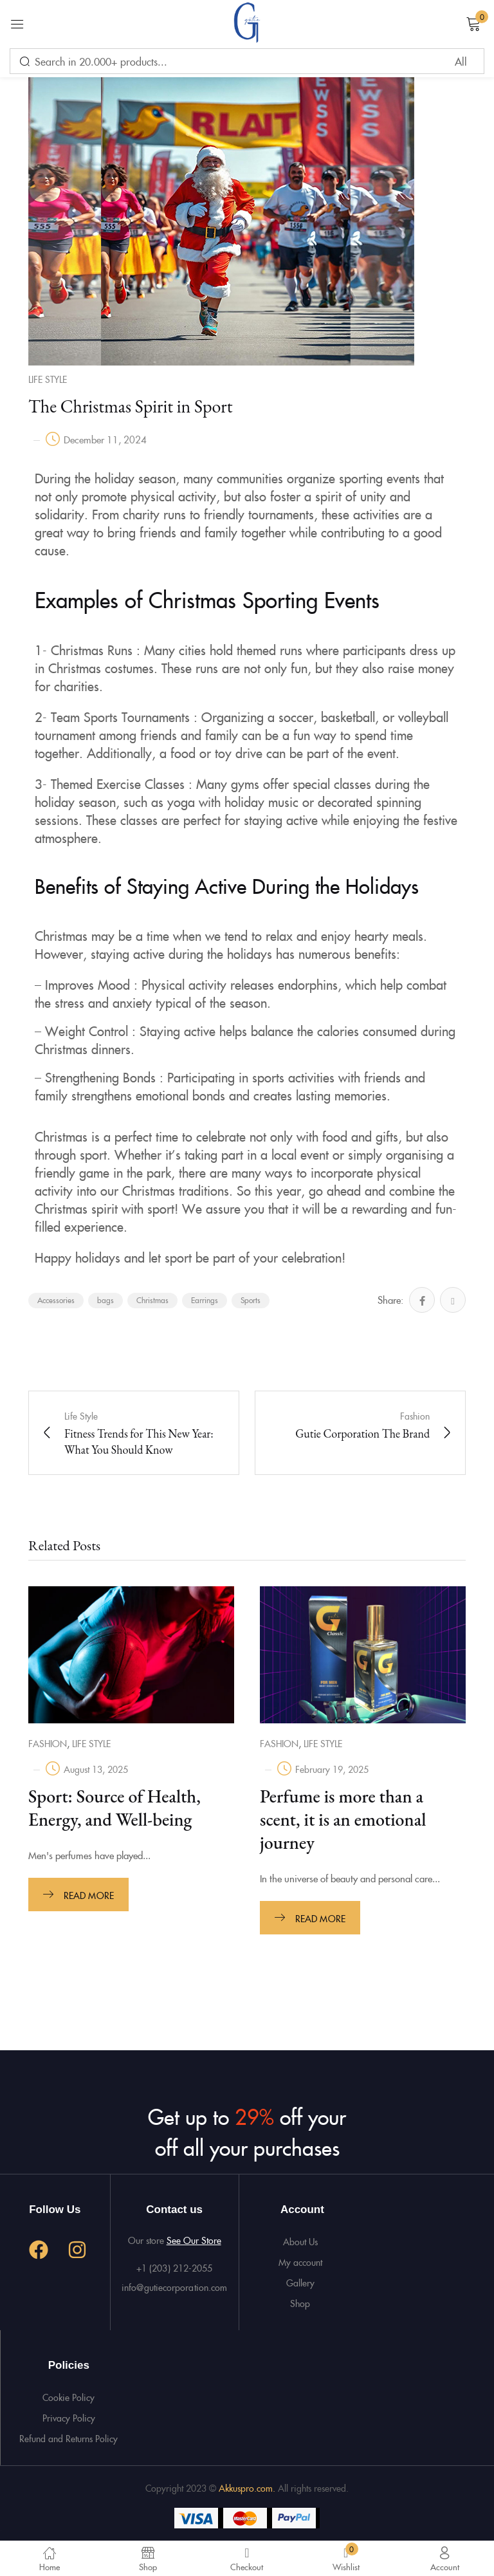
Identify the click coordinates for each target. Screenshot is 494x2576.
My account (300, 2258)
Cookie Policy (68, 2393)
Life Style (47, 379)
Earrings (204, 1299)
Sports (251, 1299)
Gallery (300, 2279)
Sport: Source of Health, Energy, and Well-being (114, 1807)
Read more (89, 1895)
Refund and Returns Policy (68, 2435)
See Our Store (194, 2236)
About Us (300, 2238)
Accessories (56, 1299)
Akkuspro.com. (248, 2484)
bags (105, 1299)
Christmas (152, 1299)
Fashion (47, 1743)
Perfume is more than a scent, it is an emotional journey (343, 1819)
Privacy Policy (68, 2414)
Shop (300, 2299)
